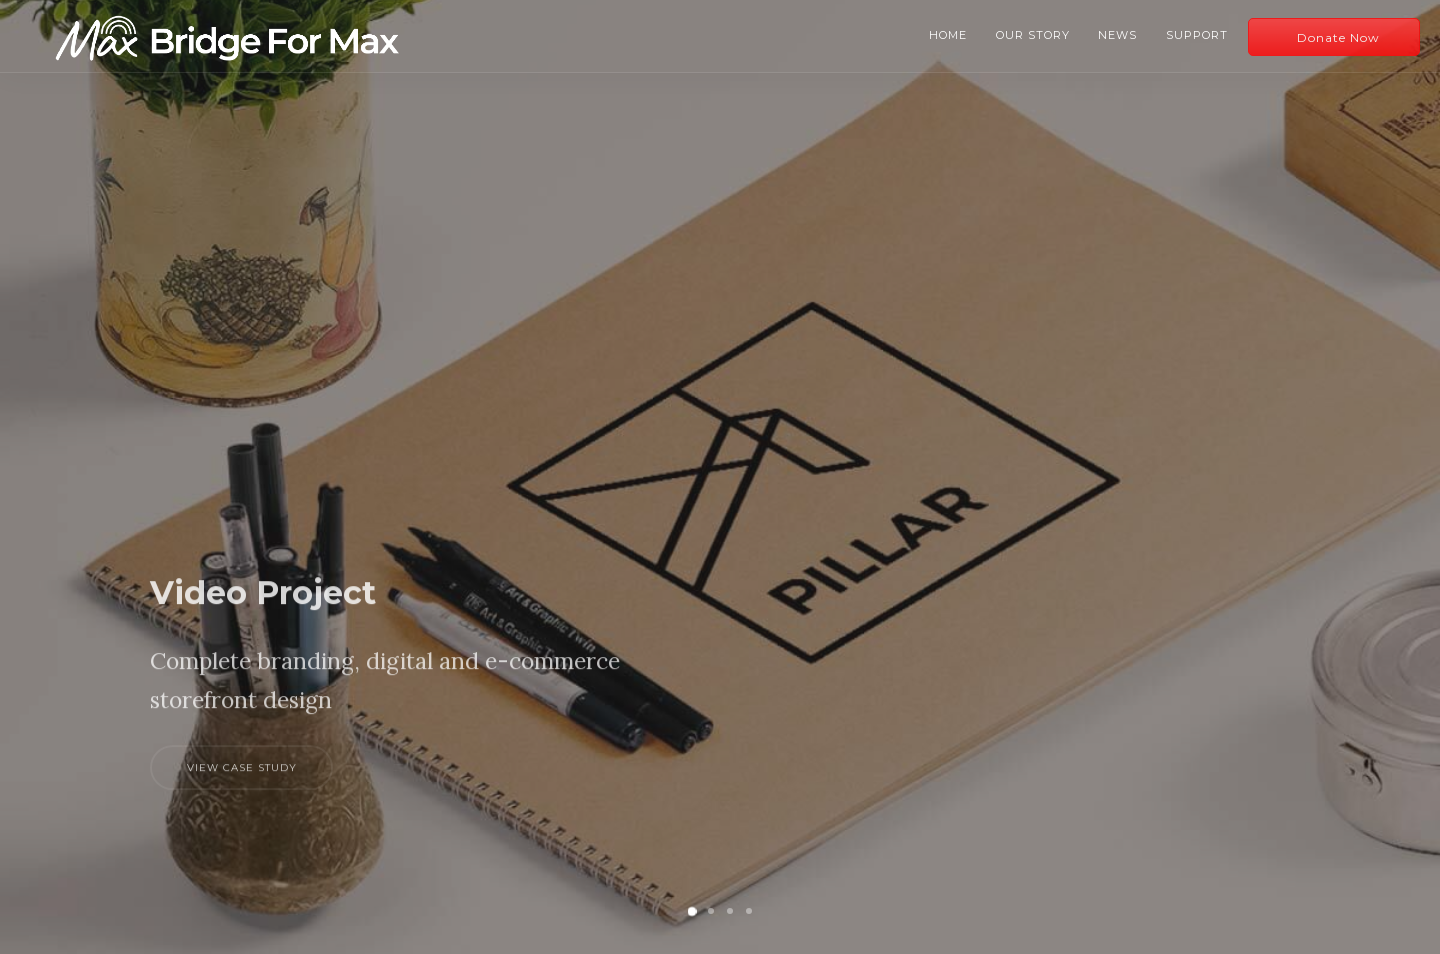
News (1117, 35)
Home (948, 35)
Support (1197, 35)
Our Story (1033, 35)
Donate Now (1338, 37)
